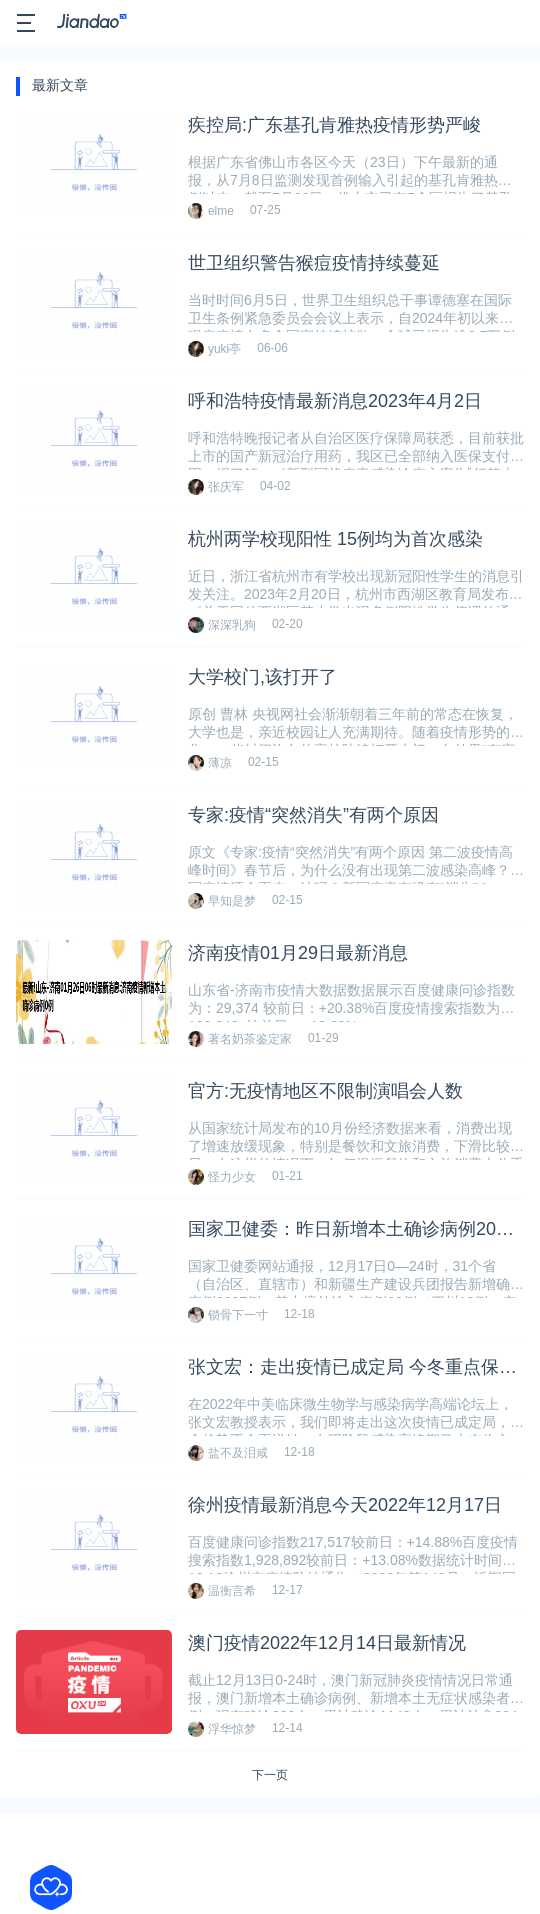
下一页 (270, 1775)
